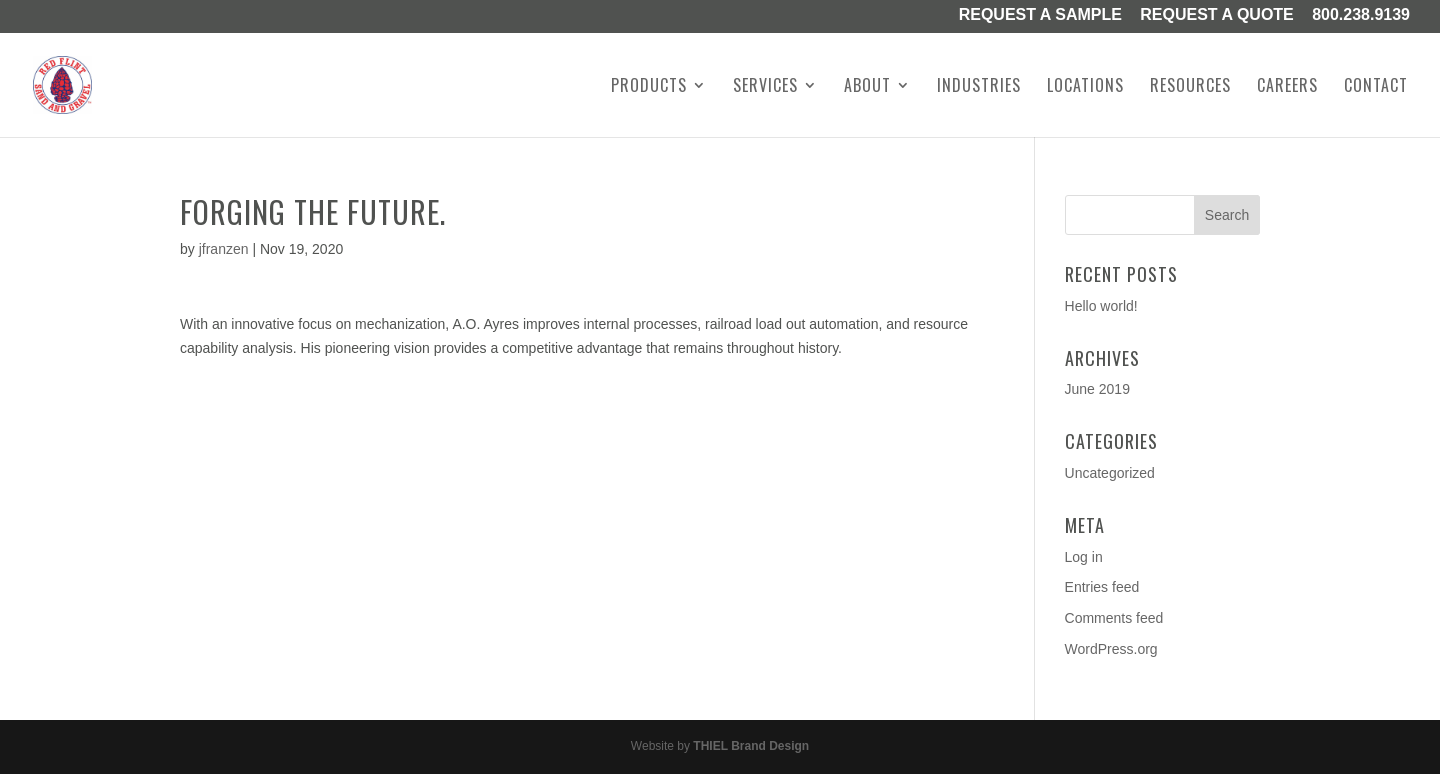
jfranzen (224, 249)
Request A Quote (1217, 16)
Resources (1190, 87)
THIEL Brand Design (751, 746)
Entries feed (1102, 587)
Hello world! (1101, 306)
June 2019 (1097, 389)
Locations (1085, 87)
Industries (979, 87)
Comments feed (1114, 618)
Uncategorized (1110, 473)
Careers (1287, 87)
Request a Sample (1040, 16)
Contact (1376, 87)
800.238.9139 (1361, 16)
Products (649, 87)
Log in (1084, 557)
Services (765, 87)
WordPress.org (1111, 649)
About (867, 87)
